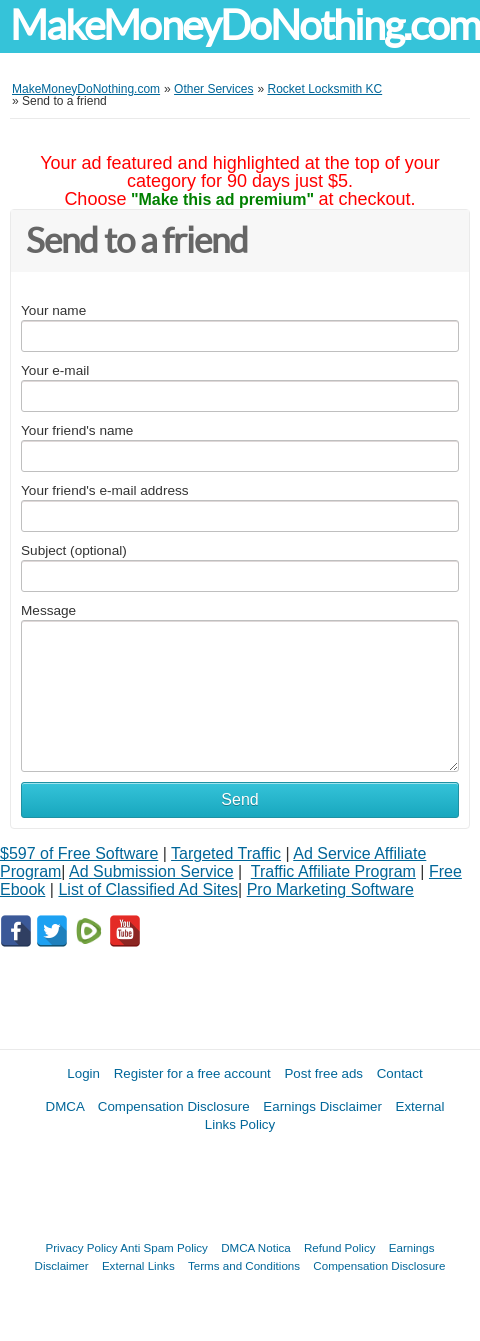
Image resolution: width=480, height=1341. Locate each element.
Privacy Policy (82, 1247)
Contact (400, 1073)
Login (83, 1073)
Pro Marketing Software (330, 889)
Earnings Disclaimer (322, 1106)
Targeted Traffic (226, 853)
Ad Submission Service (151, 871)
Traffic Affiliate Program (333, 871)
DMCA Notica (256, 1247)
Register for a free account (192, 1073)
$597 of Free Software (79, 853)
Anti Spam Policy (164, 1247)
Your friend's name (77, 430)
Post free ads (323, 1073)
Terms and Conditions (244, 1265)
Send (239, 799)
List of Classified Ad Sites (148, 889)
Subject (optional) (74, 550)
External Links (138, 1265)
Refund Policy (340, 1247)
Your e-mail (55, 370)
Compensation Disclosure (174, 1106)
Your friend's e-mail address (105, 490)
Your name (53, 310)
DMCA (65, 1106)
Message (48, 610)
